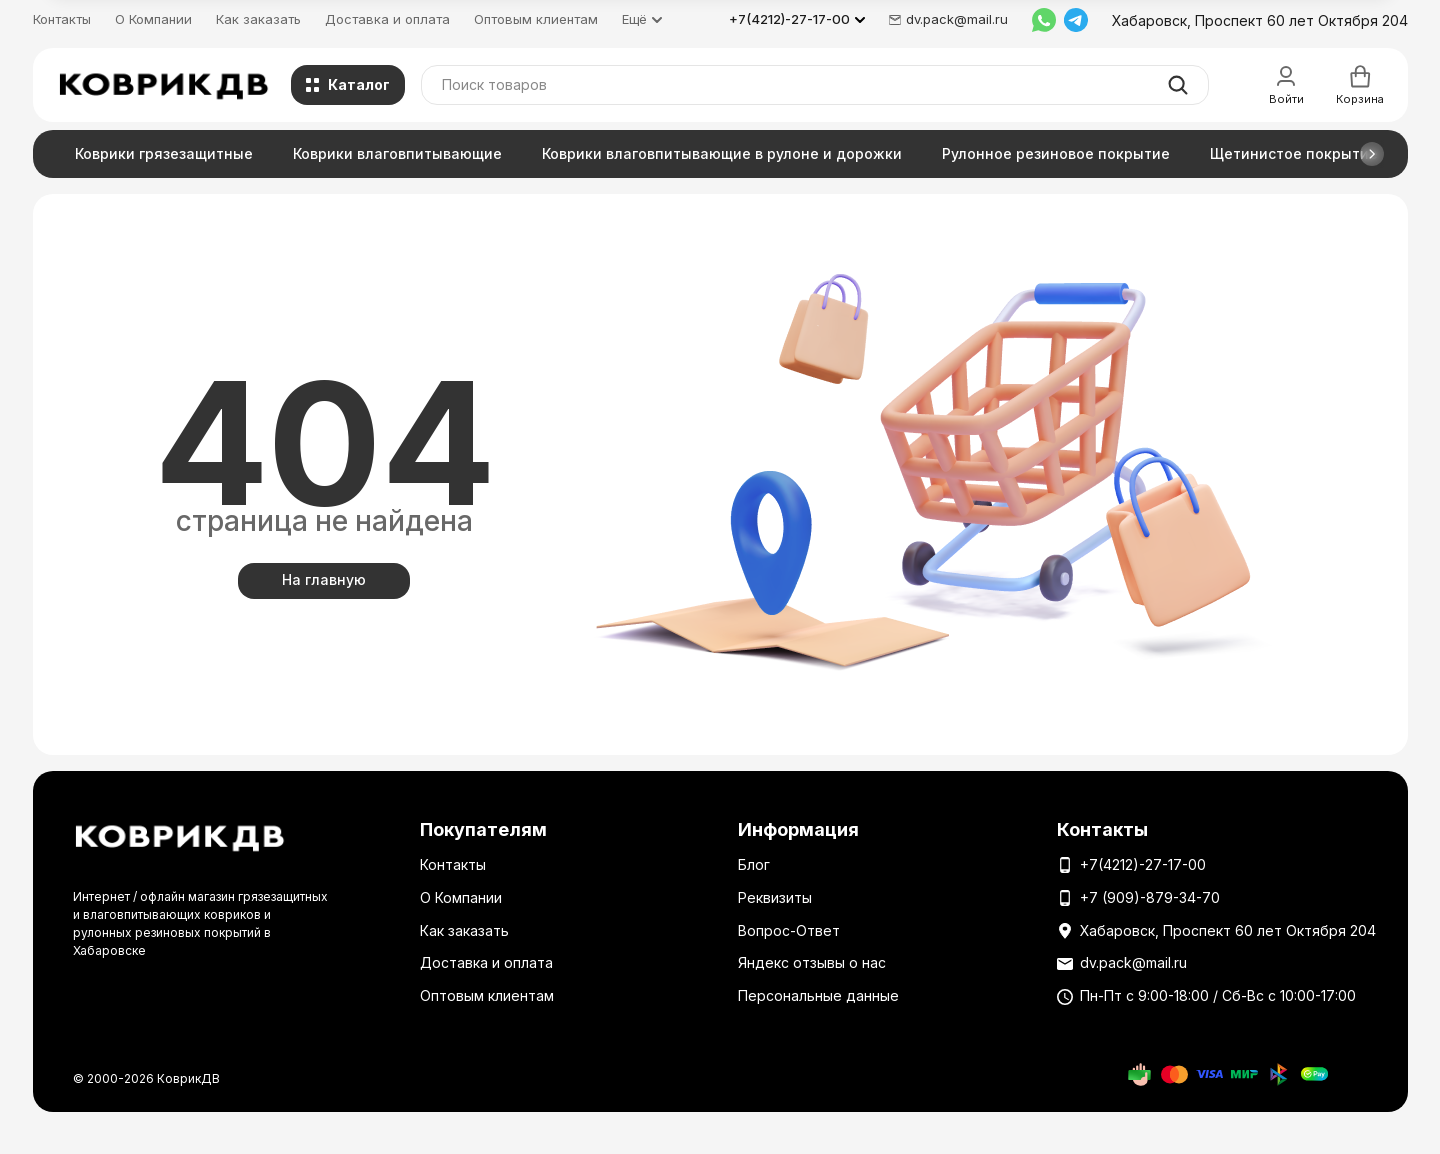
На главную (324, 579)
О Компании (153, 19)
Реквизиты (775, 897)
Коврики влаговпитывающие (397, 153)
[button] (1372, 154)
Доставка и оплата (387, 19)
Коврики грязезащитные (164, 153)
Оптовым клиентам (536, 19)
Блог (754, 864)
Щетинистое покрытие (1294, 153)
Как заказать (258, 19)
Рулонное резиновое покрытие (1056, 153)
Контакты (62, 19)
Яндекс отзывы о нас (812, 962)
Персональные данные (818, 995)
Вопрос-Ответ (789, 930)
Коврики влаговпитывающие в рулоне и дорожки (722, 153)
